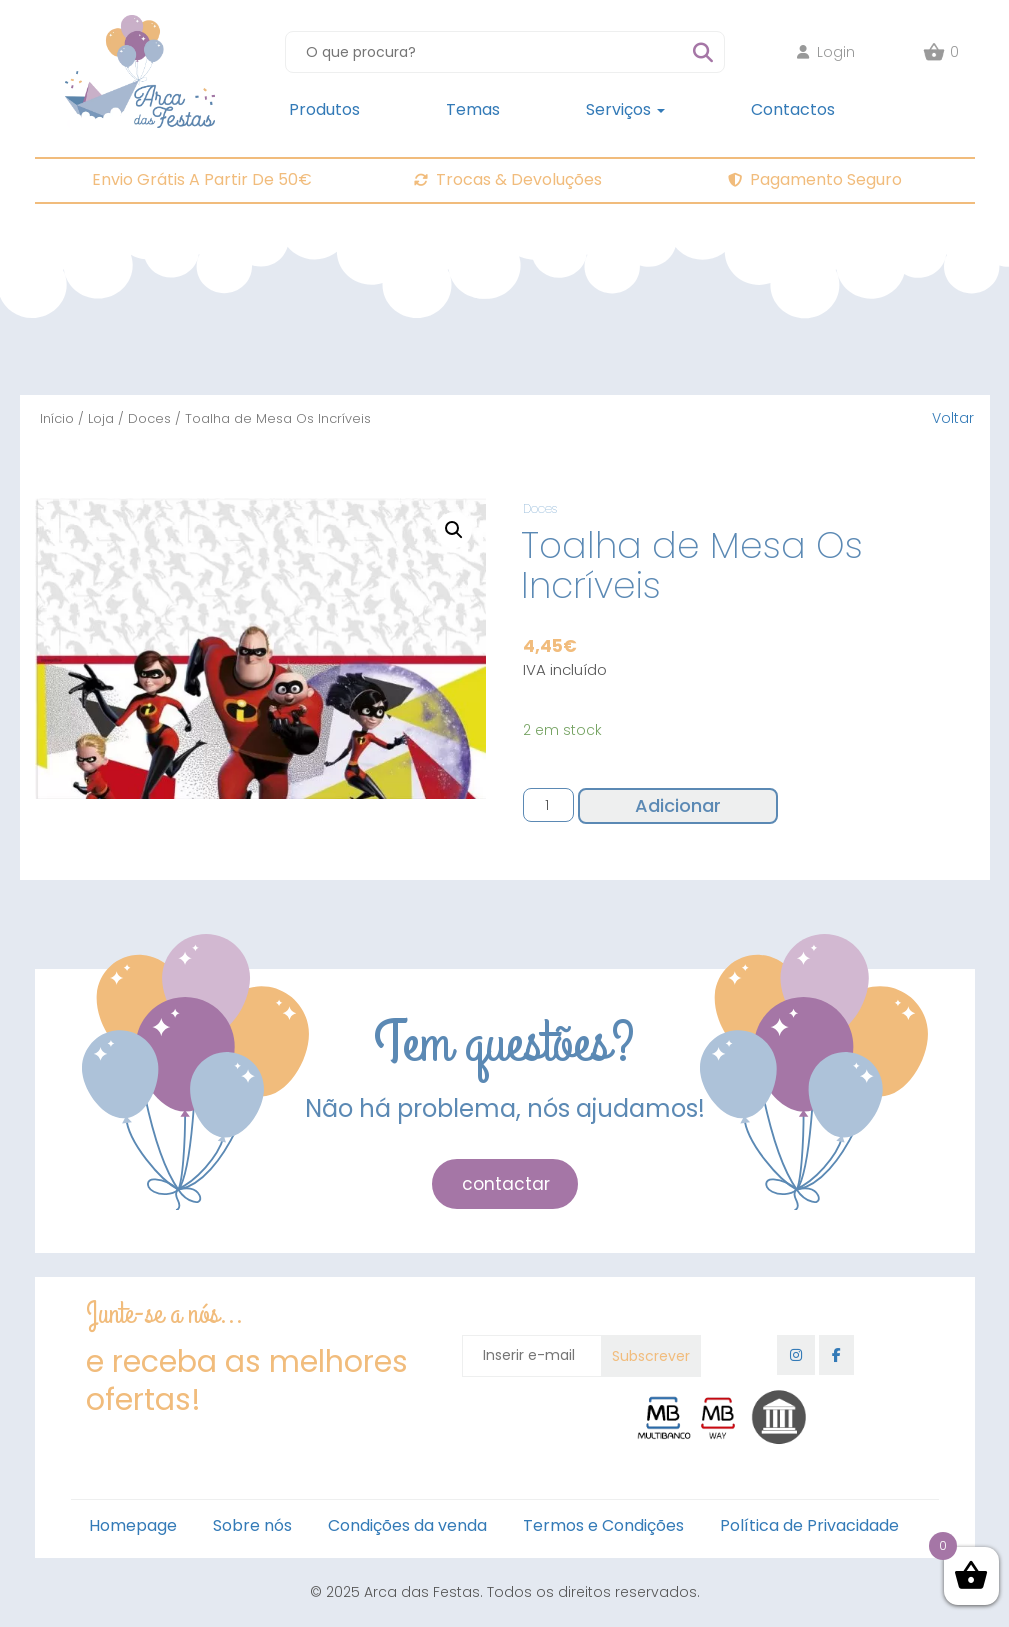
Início (57, 418)
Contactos (793, 109)
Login (826, 52)
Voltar (953, 418)
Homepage (133, 1525)
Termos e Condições (603, 1525)
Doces (149, 418)
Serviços (625, 109)
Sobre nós (252, 1525)
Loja (101, 418)
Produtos (324, 109)
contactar (506, 1184)
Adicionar (678, 805)
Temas (473, 109)
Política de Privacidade (809, 1525)
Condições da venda (407, 1525)
